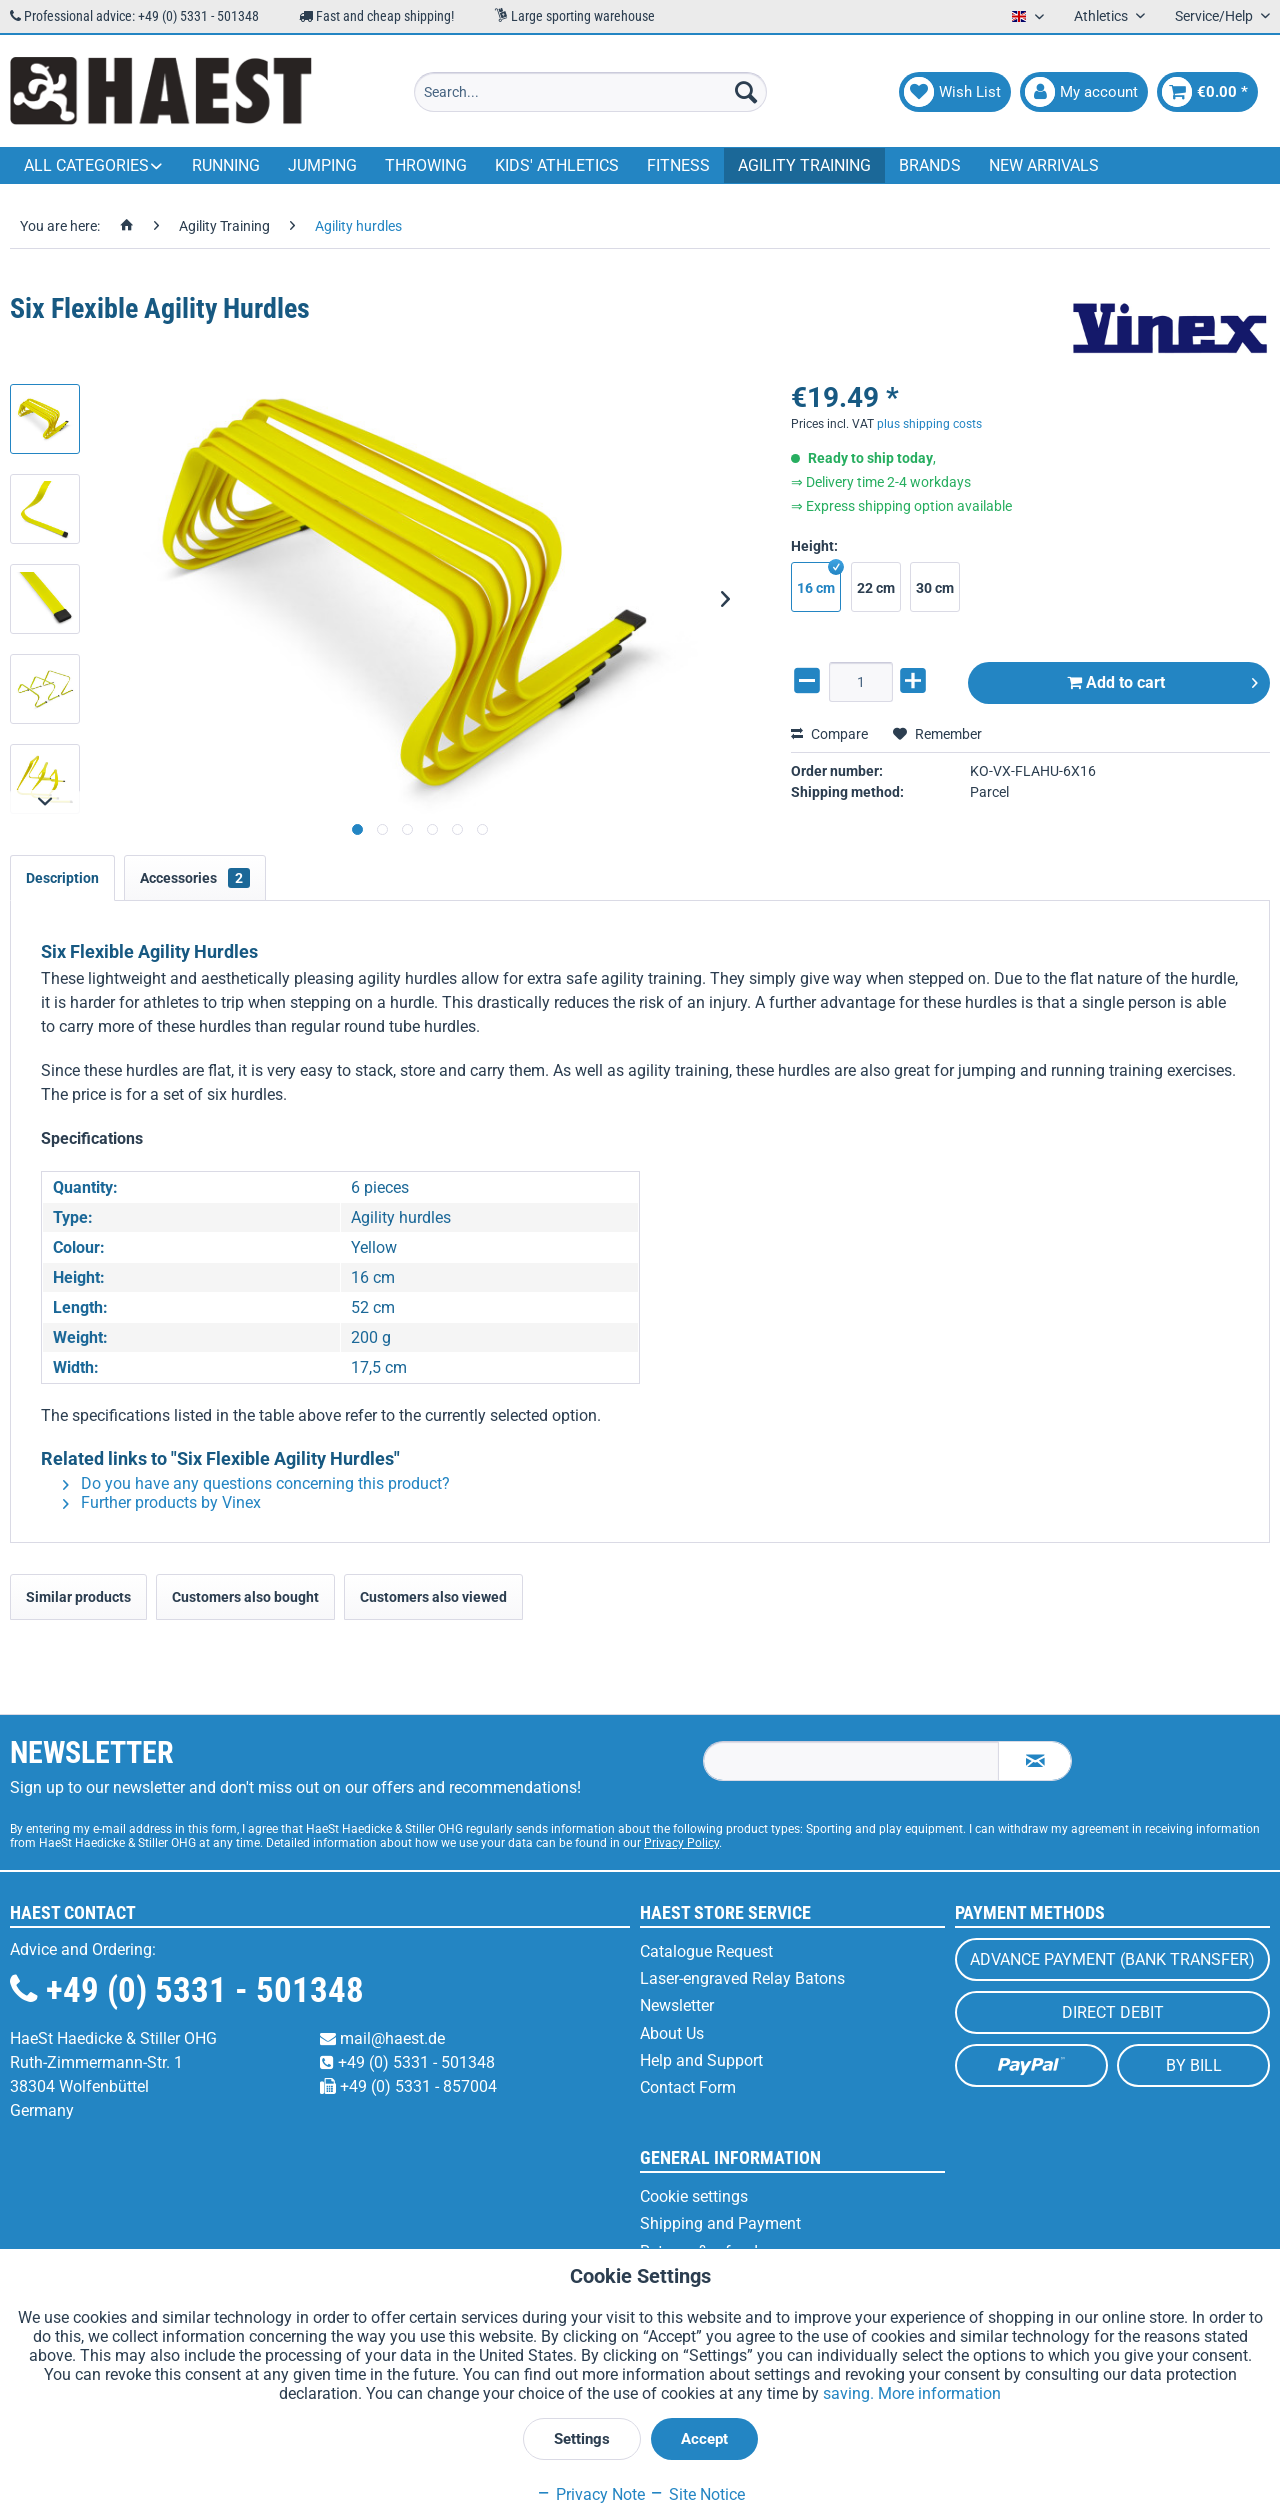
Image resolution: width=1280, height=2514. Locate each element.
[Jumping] (322, 165)
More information (939, 2393)
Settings (582, 2439)
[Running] (226, 165)
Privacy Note (590, 2494)
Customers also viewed (433, 1597)
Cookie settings (694, 2196)
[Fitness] (678, 165)
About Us (672, 2033)
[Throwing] (426, 165)
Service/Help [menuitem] (1215, 16)
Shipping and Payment (720, 2223)
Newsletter (677, 2005)
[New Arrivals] (1044, 165)
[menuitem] (590, 92)
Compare (829, 734)
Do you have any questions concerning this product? (256, 1483)
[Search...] (590, 92)
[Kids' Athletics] (557, 165)
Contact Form (688, 2087)
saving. (850, 2393)
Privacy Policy (681, 1843)
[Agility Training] (804, 165)
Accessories (195, 878)
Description (62, 878)
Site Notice (697, 2494)
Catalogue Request (706, 1951)
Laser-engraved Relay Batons (742, 1978)
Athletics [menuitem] (1102, 16)
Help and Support (701, 2060)
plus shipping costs (929, 424)
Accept (704, 2439)
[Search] (746, 92)
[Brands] (930, 165)
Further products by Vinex (162, 1502)
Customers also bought (245, 1597)
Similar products (78, 1597)
